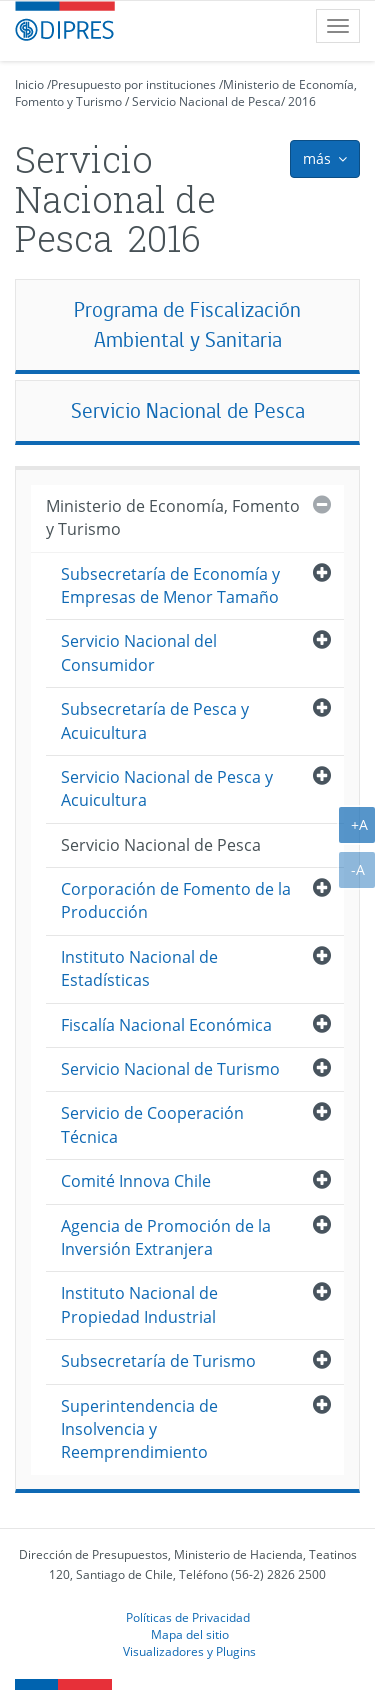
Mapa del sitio (190, 1634)
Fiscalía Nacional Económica (166, 1025)
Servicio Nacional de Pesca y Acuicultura (167, 788)
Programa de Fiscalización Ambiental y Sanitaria (187, 324)
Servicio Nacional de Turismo (170, 1069)
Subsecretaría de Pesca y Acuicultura (155, 720)
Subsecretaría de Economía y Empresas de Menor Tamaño (170, 585)
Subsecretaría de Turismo (158, 1361)
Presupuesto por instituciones (133, 84)
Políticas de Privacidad (188, 1617)
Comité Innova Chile (136, 1181)
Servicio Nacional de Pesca (206, 101)
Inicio (29, 84)
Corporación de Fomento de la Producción (176, 900)
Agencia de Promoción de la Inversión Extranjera (166, 1237)
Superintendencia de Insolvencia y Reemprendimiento (139, 1429)
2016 (302, 101)
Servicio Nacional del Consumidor (139, 652)
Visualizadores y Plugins (189, 1651)
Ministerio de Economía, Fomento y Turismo (173, 517)
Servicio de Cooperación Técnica (152, 1124)
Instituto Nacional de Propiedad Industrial (139, 1304)
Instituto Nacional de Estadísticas (139, 968)
